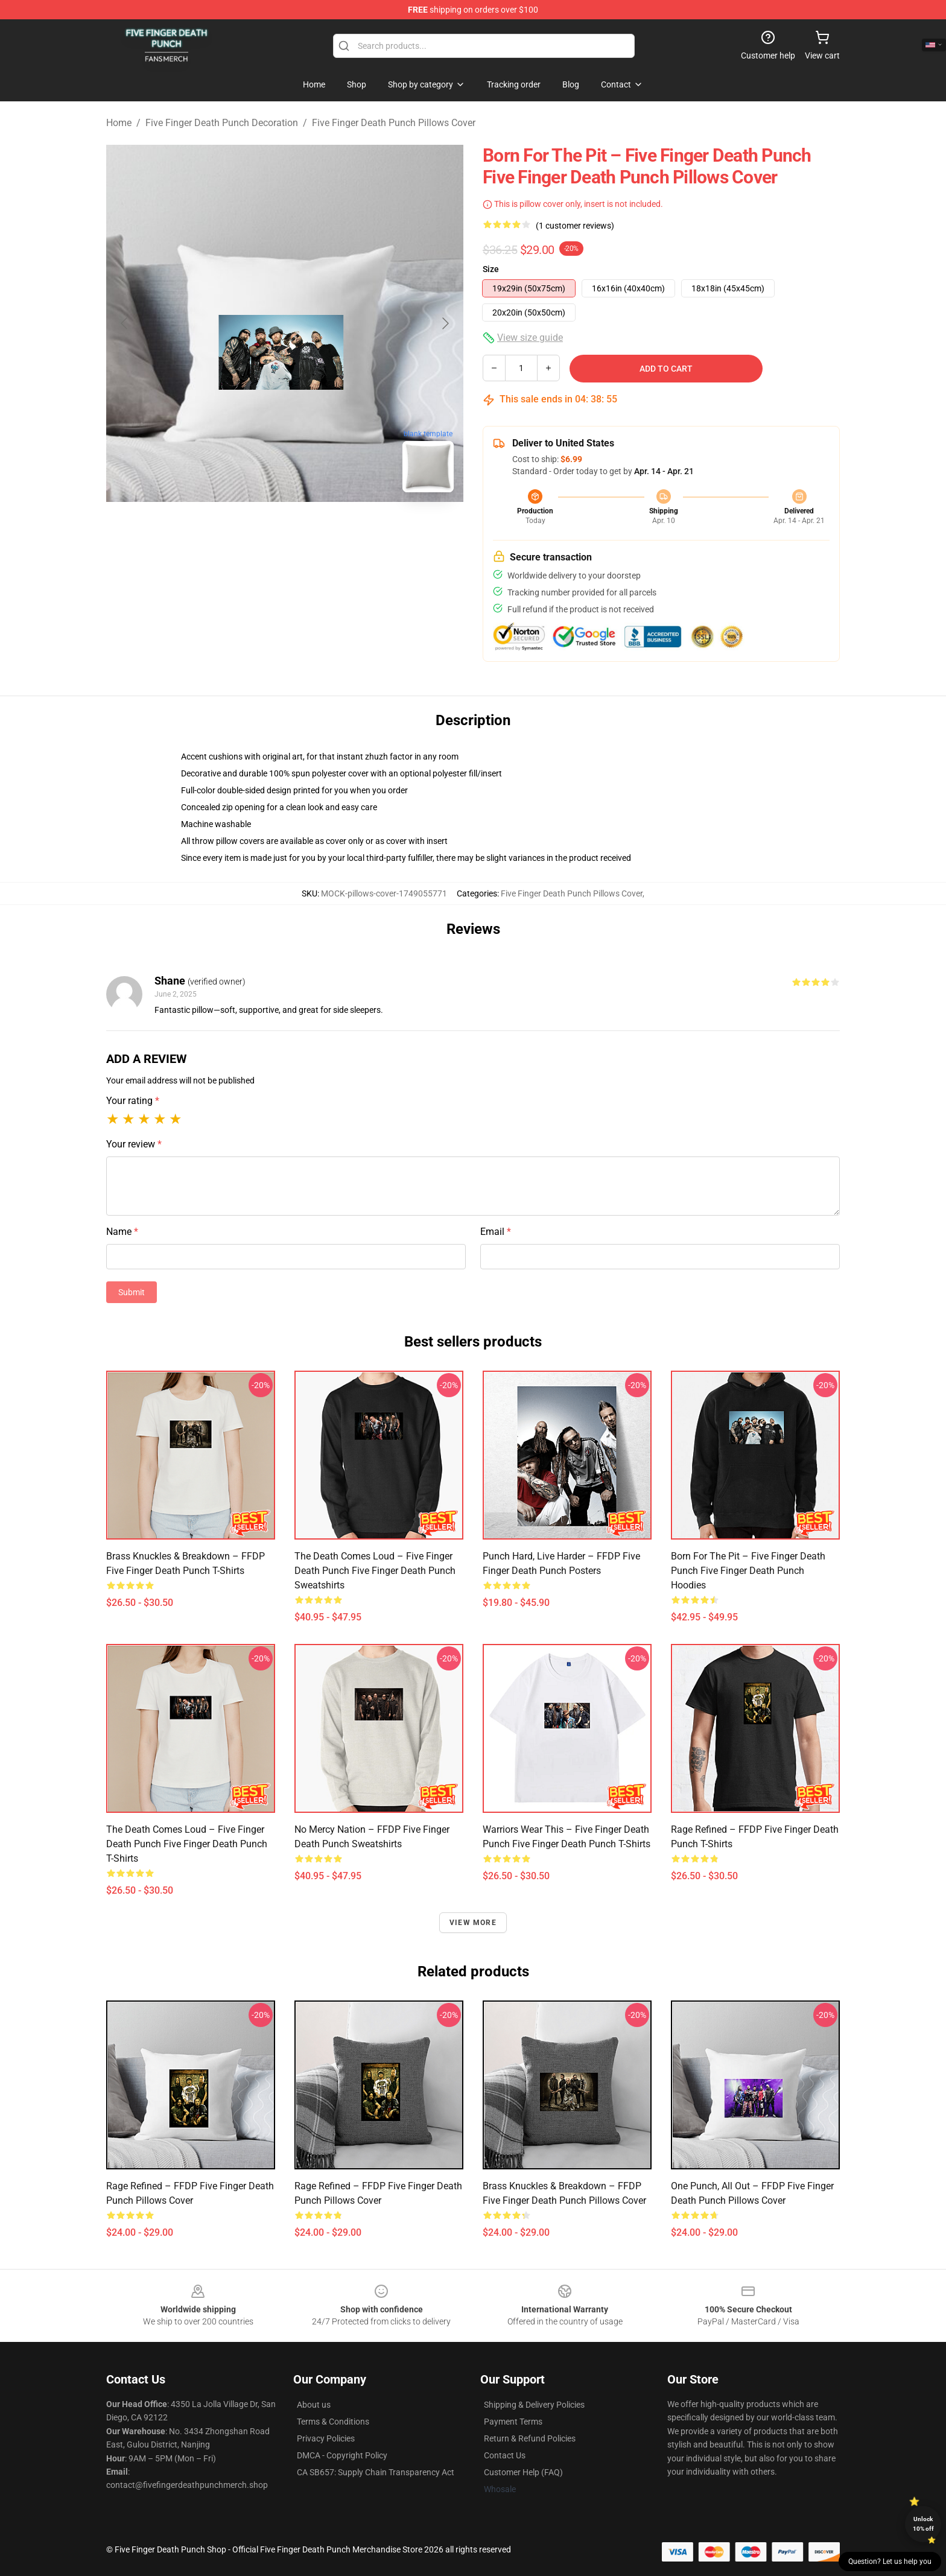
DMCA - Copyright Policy (342, 2455)
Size (491, 269)
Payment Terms (513, 2421)
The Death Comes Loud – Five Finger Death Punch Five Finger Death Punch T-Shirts (186, 1844)
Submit (131, 1292)
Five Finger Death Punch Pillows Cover (393, 122)
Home (119, 122)
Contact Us (504, 2455)
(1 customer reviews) (575, 225)
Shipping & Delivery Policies (534, 2404)
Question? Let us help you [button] (890, 2561)
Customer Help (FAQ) (523, 2472)
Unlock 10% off (923, 2524)
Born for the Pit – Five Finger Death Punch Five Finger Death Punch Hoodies (748, 1570)
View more (473, 1922)
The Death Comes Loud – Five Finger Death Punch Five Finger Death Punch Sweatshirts (375, 1570)
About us (314, 2404)
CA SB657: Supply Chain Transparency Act (375, 2472)
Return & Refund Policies (530, 2438)
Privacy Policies (326, 2438)
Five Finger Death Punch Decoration (221, 122)
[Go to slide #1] (253, 528)
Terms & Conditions (333, 2421)
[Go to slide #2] (316, 528)
